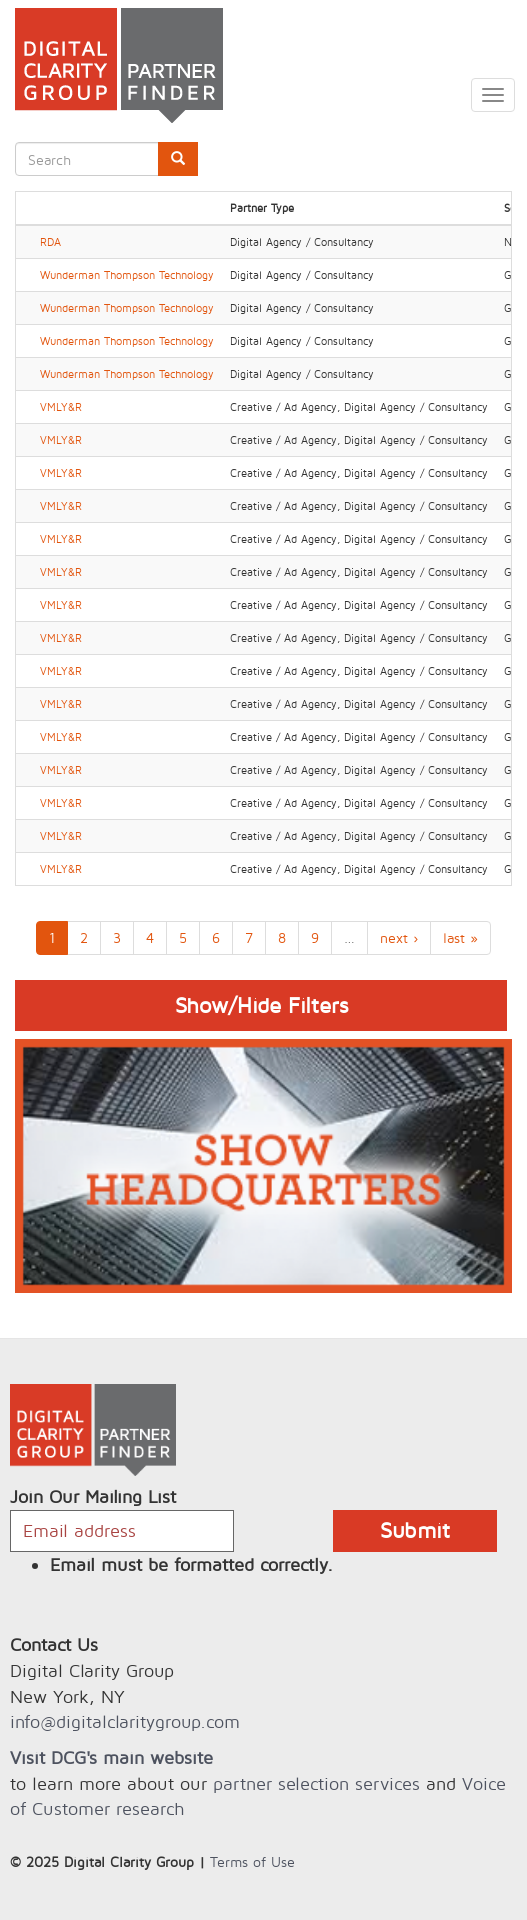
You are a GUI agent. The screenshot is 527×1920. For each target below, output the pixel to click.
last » (460, 937)
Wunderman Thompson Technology (127, 275)
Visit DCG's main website (111, 1757)
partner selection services (316, 1783)
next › (399, 937)
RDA (50, 242)
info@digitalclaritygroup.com (125, 1721)
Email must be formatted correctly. (191, 1564)
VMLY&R (61, 407)
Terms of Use (252, 1861)
